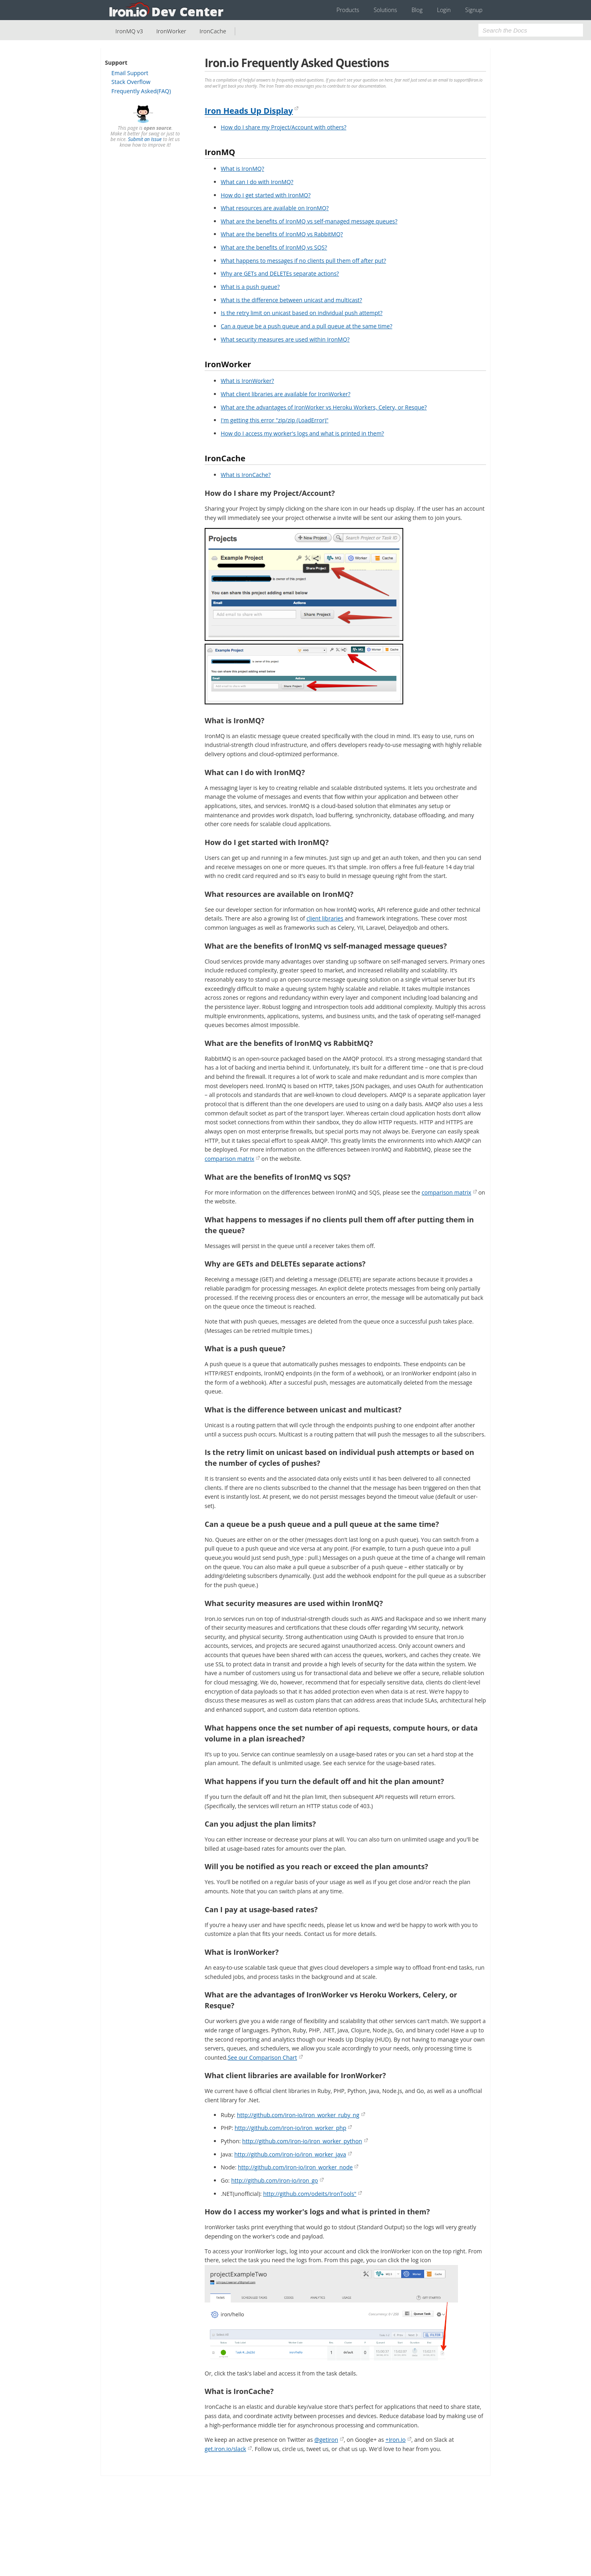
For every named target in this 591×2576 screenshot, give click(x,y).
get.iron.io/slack (225, 2449)
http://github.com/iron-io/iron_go (274, 2180)
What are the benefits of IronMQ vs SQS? (274, 247)
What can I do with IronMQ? (257, 182)
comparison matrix (229, 1158)
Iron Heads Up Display (249, 110)
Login (444, 10)
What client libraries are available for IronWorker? (286, 394)
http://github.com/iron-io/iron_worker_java (290, 2154)
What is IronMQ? (242, 168)
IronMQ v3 (129, 31)
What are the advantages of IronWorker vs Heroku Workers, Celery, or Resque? (324, 407)
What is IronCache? (246, 475)
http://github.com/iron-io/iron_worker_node (295, 2167)
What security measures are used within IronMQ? (285, 339)
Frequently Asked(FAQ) (141, 91)
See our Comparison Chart (262, 2057)
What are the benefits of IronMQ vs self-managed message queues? (309, 221)
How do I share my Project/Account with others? (283, 127)
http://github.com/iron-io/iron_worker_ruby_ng (298, 2115)
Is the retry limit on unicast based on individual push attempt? (301, 313)
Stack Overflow (130, 82)
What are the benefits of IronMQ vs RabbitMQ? (282, 234)
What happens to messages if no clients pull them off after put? (303, 260)
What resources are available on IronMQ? (275, 208)
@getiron (326, 2439)
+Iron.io (396, 2439)
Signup (473, 10)
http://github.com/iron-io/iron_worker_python (302, 2141)
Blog (417, 10)
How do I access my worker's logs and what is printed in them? (302, 433)
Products (348, 10)
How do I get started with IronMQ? (265, 195)
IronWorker (171, 31)
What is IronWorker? (247, 381)
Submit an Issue (145, 139)
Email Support (129, 73)
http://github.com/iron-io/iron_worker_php (290, 2128)
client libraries (324, 918)
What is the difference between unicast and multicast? (291, 300)
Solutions (385, 10)
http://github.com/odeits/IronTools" (309, 2193)
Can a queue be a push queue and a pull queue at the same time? (306, 326)
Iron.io (167, 10)
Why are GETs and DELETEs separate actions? (280, 273)
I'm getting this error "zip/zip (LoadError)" (274, 420)
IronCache (212, 31)
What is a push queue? (250, 287)
